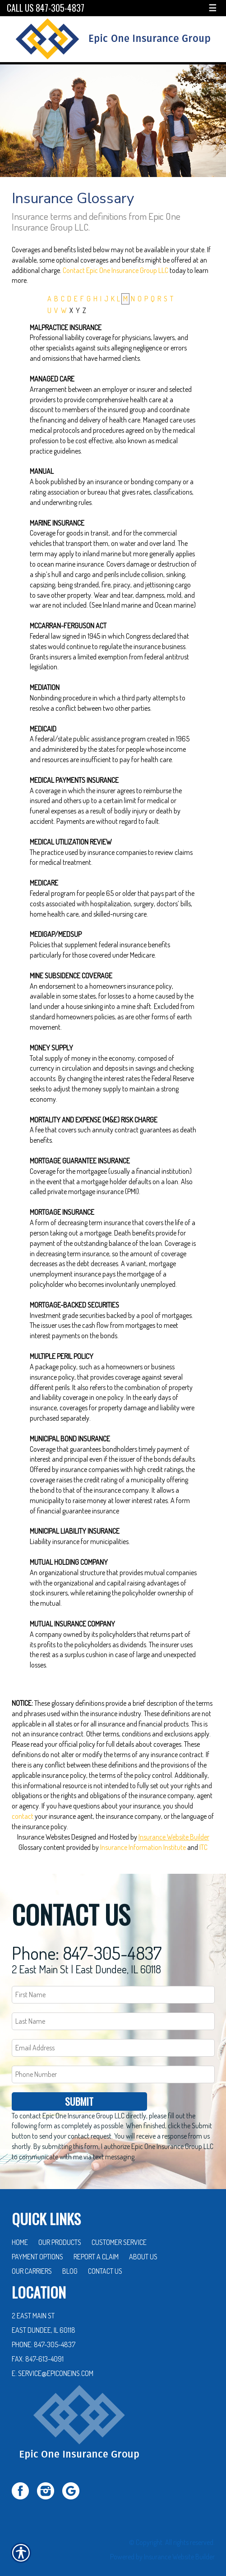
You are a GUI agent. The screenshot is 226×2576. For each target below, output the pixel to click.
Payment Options (37, 2246)
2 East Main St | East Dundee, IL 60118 (86, 1959)
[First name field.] (113, 1985)
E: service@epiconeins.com (52, 2362)
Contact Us (105, 2260)
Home (20, 2231)
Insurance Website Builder (173, 1836)
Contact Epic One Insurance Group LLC (115, 270)
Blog (70, 2260)
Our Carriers (32, 2260)
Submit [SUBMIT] (79, 2091)
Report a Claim (96, 2246)
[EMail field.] (113, 2037)
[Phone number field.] (113, 2064)
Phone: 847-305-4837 (86, 1942)
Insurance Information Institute (143, 1847)
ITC (203, 1847)
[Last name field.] (113, 2011)
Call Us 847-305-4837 (45, 7)
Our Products (59, 2231)
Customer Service (119, 2231)
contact (22, 1816)
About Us (143, 2246)
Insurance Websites (43, 1836)
